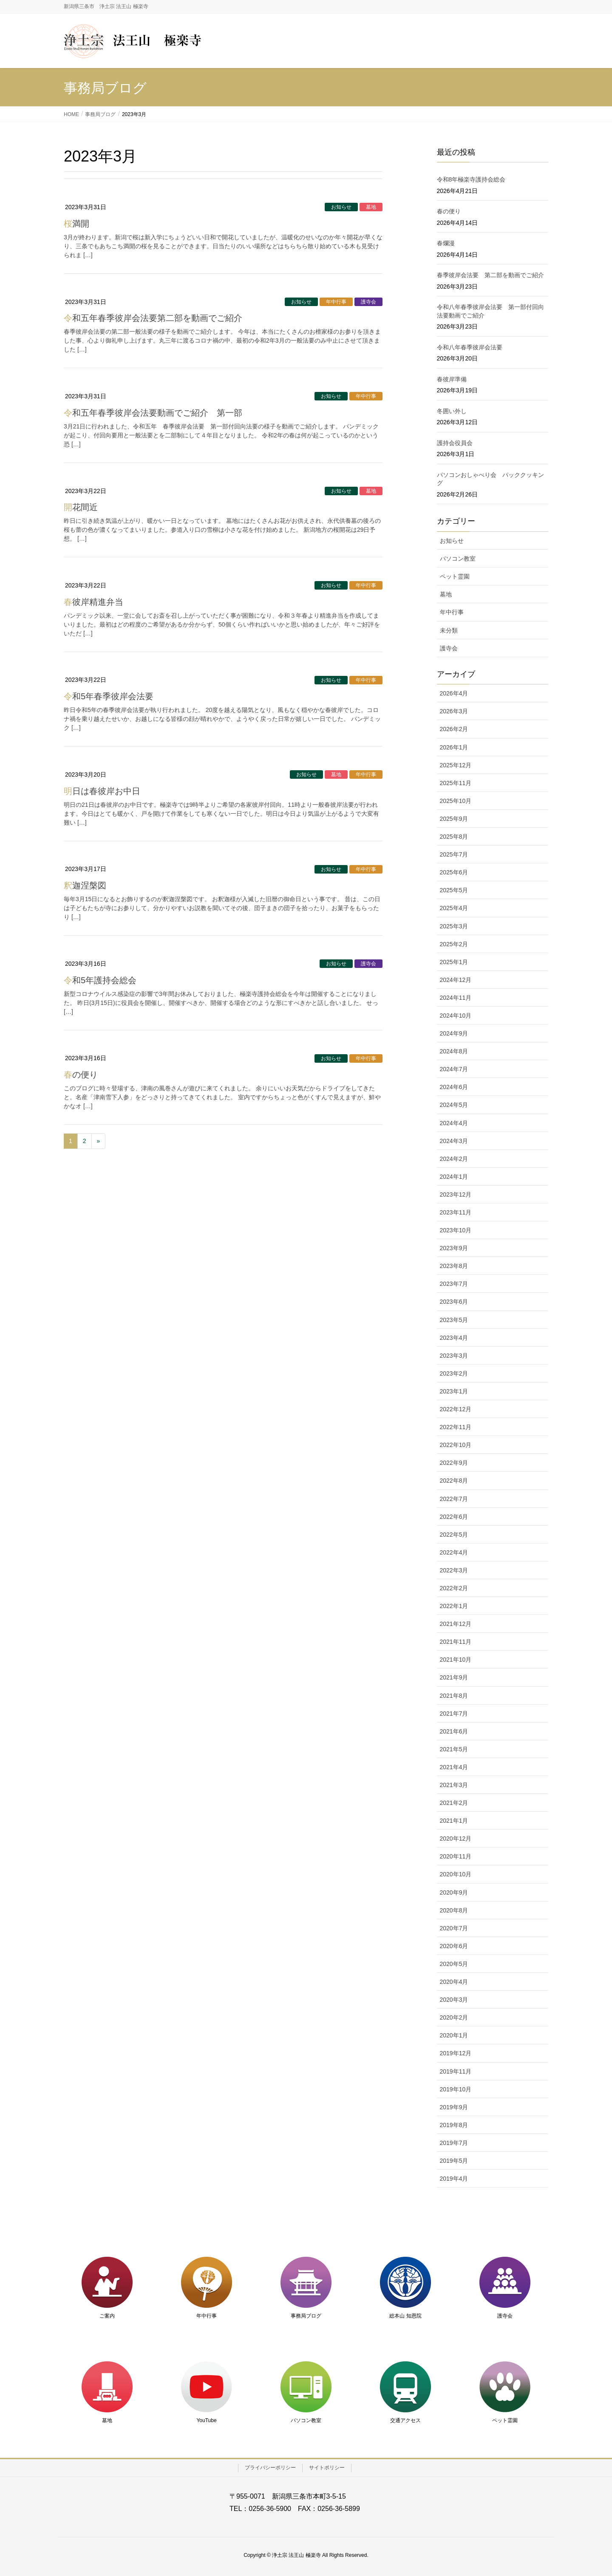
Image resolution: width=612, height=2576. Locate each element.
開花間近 (81, 507)
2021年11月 (456, 1641)
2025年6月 (454, 872)
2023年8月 (454, 1265)
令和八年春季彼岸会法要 (469, 347)
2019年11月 (456, 2071)
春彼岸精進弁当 (93, 602)
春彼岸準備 (452, 379)
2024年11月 (456, 997)
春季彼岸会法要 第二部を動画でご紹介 (490, 275)
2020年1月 (454, 2035)
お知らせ (341, 207)
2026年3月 (454, 711)
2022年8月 (454, 1480)
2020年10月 (456, 1874)
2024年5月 (454, 1104)
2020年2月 (454, 2017)
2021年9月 (454, 1677)
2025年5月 (454, 890)
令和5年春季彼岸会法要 (108, 696)
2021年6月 (454, 1731)
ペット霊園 (455, 576)
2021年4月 (454, 1767)
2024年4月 (454, 1123)
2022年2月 (454, 1588)
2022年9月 (454, 1462)
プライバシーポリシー (270, 2468)
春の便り (81, 1074)
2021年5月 (454, 1749)
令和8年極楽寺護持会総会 (471, 179)
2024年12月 (456, 979)
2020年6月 (454, 1946)
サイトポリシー (327, 2468)
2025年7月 (454, 854)
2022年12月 (456, 1409)
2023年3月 (454, 1355)
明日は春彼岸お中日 (102, 791)
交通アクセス (405, 2420)
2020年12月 (456, 1838)
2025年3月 (454, 926)
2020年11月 (456, 1856)
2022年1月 (454, 1606)
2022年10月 (456, 1444)
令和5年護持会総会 (100, 980)
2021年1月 (454, 1820)
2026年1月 (454, 747)
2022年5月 (454, 1534)
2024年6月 (454, 1087)
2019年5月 (454, 2160)
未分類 (449, 630)
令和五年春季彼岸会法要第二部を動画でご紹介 (153, 318)
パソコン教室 (458, 558)
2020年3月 (454, 1999)
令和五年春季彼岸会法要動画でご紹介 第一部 (153, 412)
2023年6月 (454, 1301)
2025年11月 (456, 783)
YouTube (206, 2420)
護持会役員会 (455, 443)
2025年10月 (456, 800)
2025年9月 (454, 818)
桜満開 (76, 223)
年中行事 (336, 302)
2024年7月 (454, 1069)
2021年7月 (454, 1713)
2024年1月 (454, 1176)
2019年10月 (456, 2089)
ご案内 (107, 2316)
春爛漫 (446, 243)
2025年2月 (454, 944)
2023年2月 (454, 1373)
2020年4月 (454, 1981)
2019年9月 (454, 2107)
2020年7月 (454, 1928)
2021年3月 (454, 1785)
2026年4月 (454, 693)
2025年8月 (454, 836)
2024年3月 (454, 1141)
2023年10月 (456, 1230)
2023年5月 (454, 1319)
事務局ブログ (306, 2316)
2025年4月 (454, 908)
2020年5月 (454, 1963)
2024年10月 (456, 1015)
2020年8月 (454, 1910)
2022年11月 (456, 1427)
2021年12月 (456, 1623)
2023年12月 (456, 1194)
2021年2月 (454, 1802)
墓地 (371, 207)
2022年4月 (454, 1552)
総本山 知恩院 (405, 2316)
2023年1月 (454, 1391)
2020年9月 (454, 1892)
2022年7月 (454, 1498)
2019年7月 (454, 2142)
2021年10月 (456, 1659)
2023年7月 (454, 1283)
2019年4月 (454, 2178)
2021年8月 (454, 1695)
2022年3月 (454, 1570)
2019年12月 (456, 2053)
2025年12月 (456, 765)
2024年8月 (454, 1051)
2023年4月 (454, 1337)
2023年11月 (456, 1212)
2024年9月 (454, 1033)
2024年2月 (454, 1158)
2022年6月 (454, 1516)
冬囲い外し (452, 411)
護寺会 (368, 302)
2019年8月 (454, 2125)
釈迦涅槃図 (85, 885)
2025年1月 (454, 962)
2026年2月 (454, 729)
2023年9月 (454, 1248)
